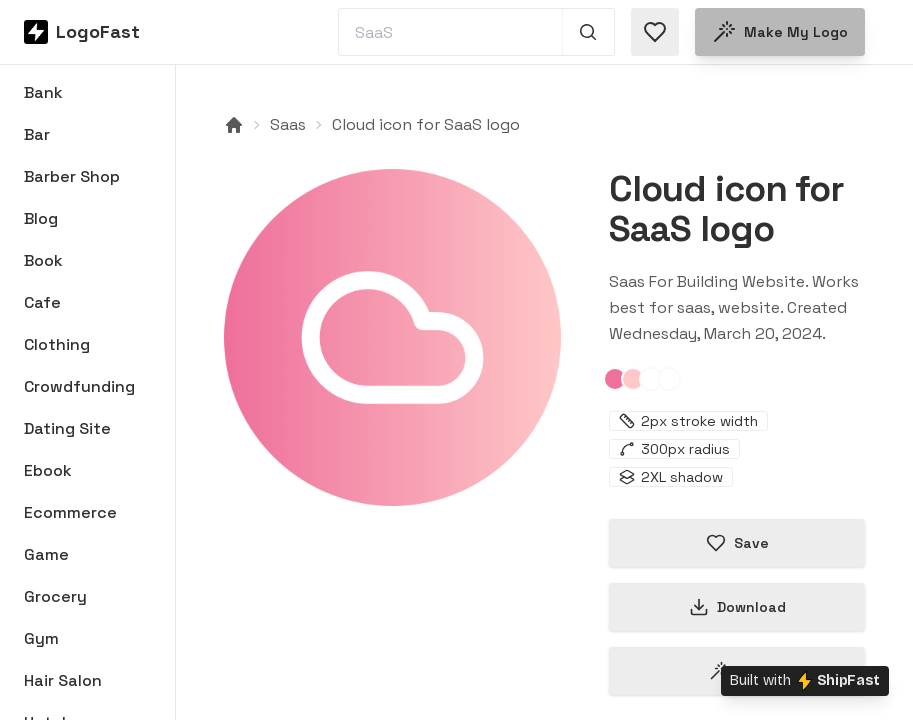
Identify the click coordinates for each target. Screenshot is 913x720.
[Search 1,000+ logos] (588, 32)
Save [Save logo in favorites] (737, 543)
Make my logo (780, 32)
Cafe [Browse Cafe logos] (42, 302)
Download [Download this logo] (737, 607)
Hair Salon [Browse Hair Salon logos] (63, 680)
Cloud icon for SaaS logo (426, 124)
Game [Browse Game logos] (46, 554)
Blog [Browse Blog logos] (41, 218)
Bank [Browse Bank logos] (43, 92)
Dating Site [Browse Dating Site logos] (67, 428)
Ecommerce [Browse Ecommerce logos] (70, 512)
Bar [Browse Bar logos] (37, 134)
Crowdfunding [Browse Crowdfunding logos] (79, 386)
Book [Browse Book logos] (43, 260)
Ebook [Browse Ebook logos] (48, 470)
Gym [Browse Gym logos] (41, 638)
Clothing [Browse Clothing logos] (57, 344)
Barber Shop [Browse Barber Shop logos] (72, 176)
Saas (288, 124)
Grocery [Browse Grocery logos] (55, 596)
